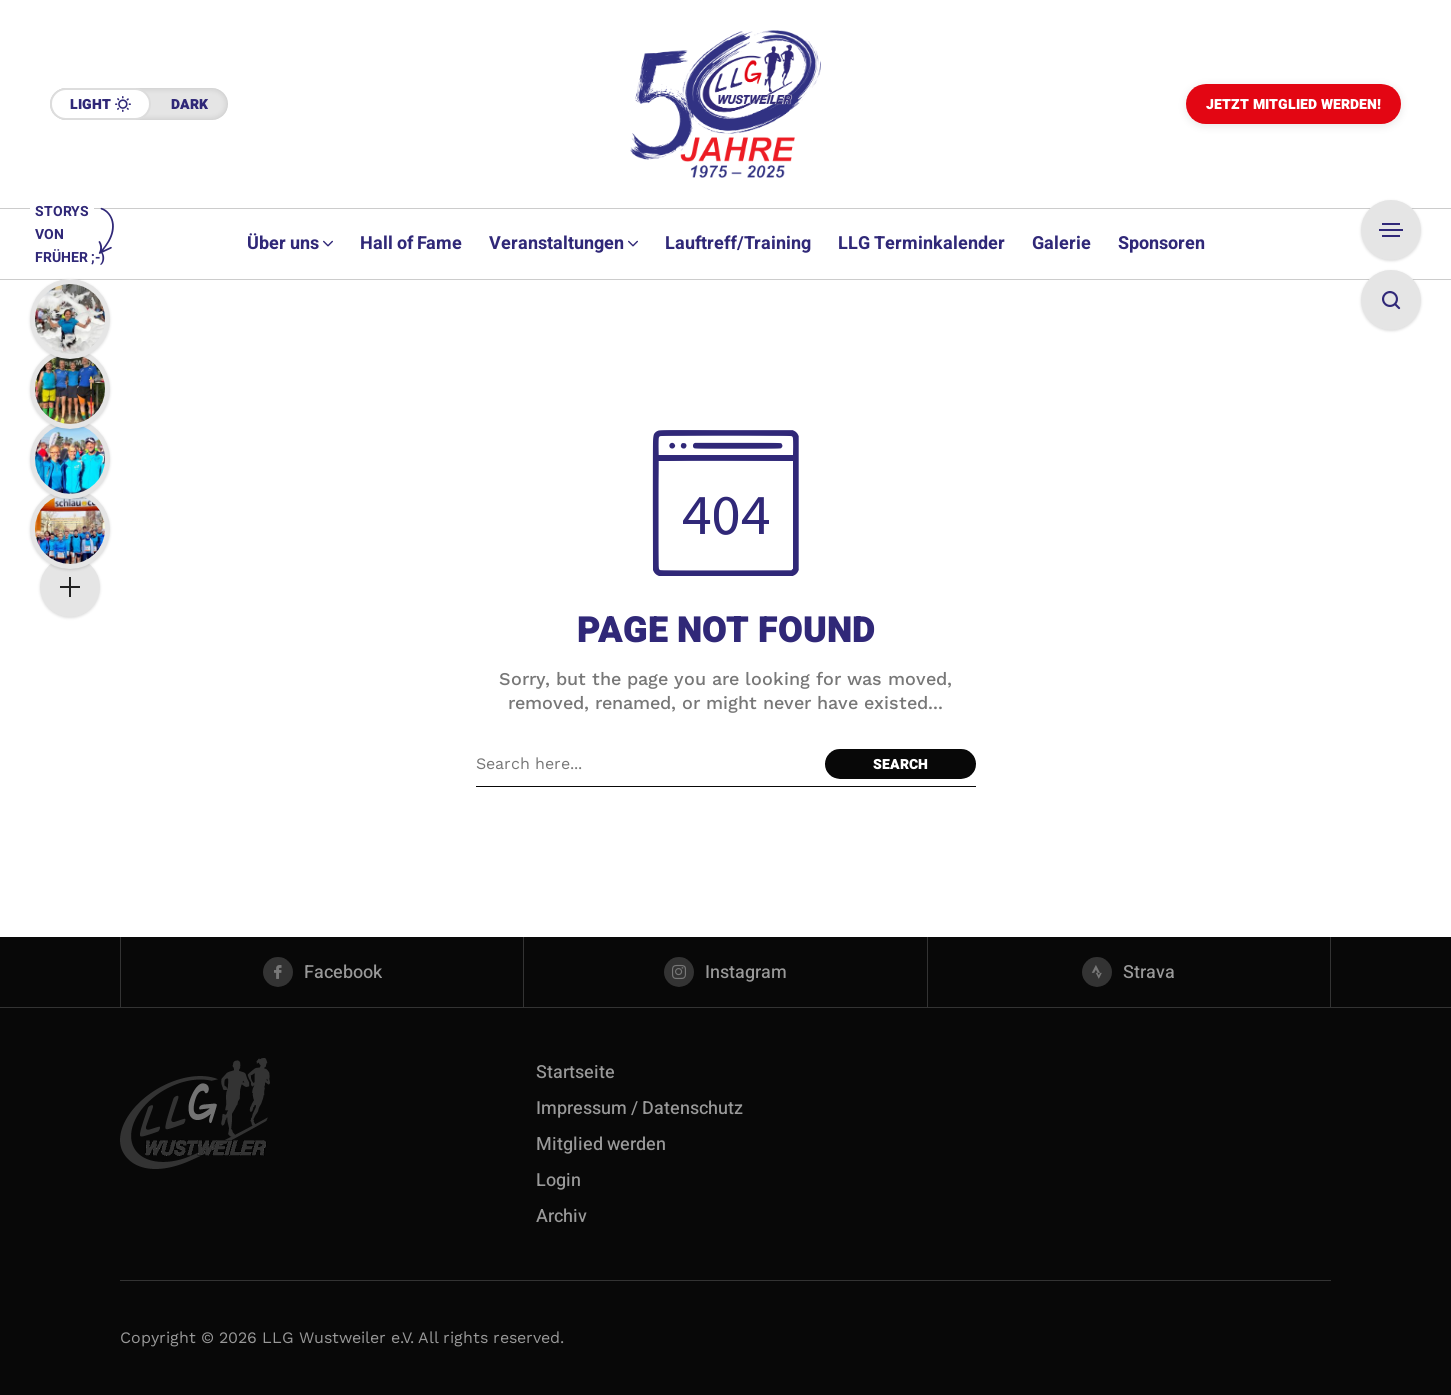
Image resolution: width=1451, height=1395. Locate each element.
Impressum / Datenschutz (639, 1108)
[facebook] (322, 972)
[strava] (1129, 972)
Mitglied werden (601, 1144)
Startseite (575, 1072)
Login (558, 1180)
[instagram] (725, 972)
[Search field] (645, 764)
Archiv (561, 1216)
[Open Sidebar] (1391, 230)
